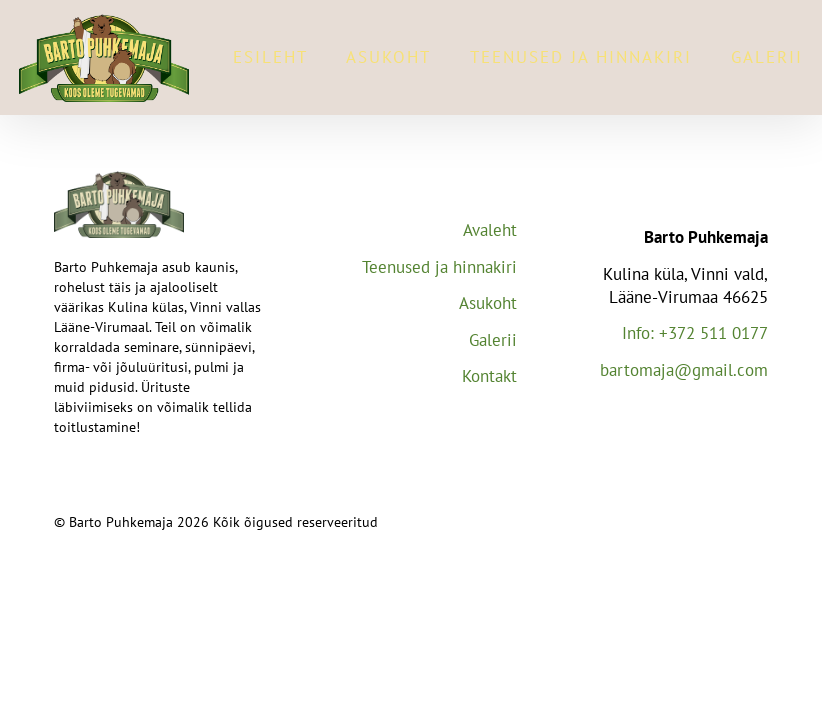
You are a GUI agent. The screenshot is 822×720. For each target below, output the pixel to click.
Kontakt (489, 376)
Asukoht (388, 57)
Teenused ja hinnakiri (581, 57)
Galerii (767, 57)
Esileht (270, 57)
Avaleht (490, 230)
